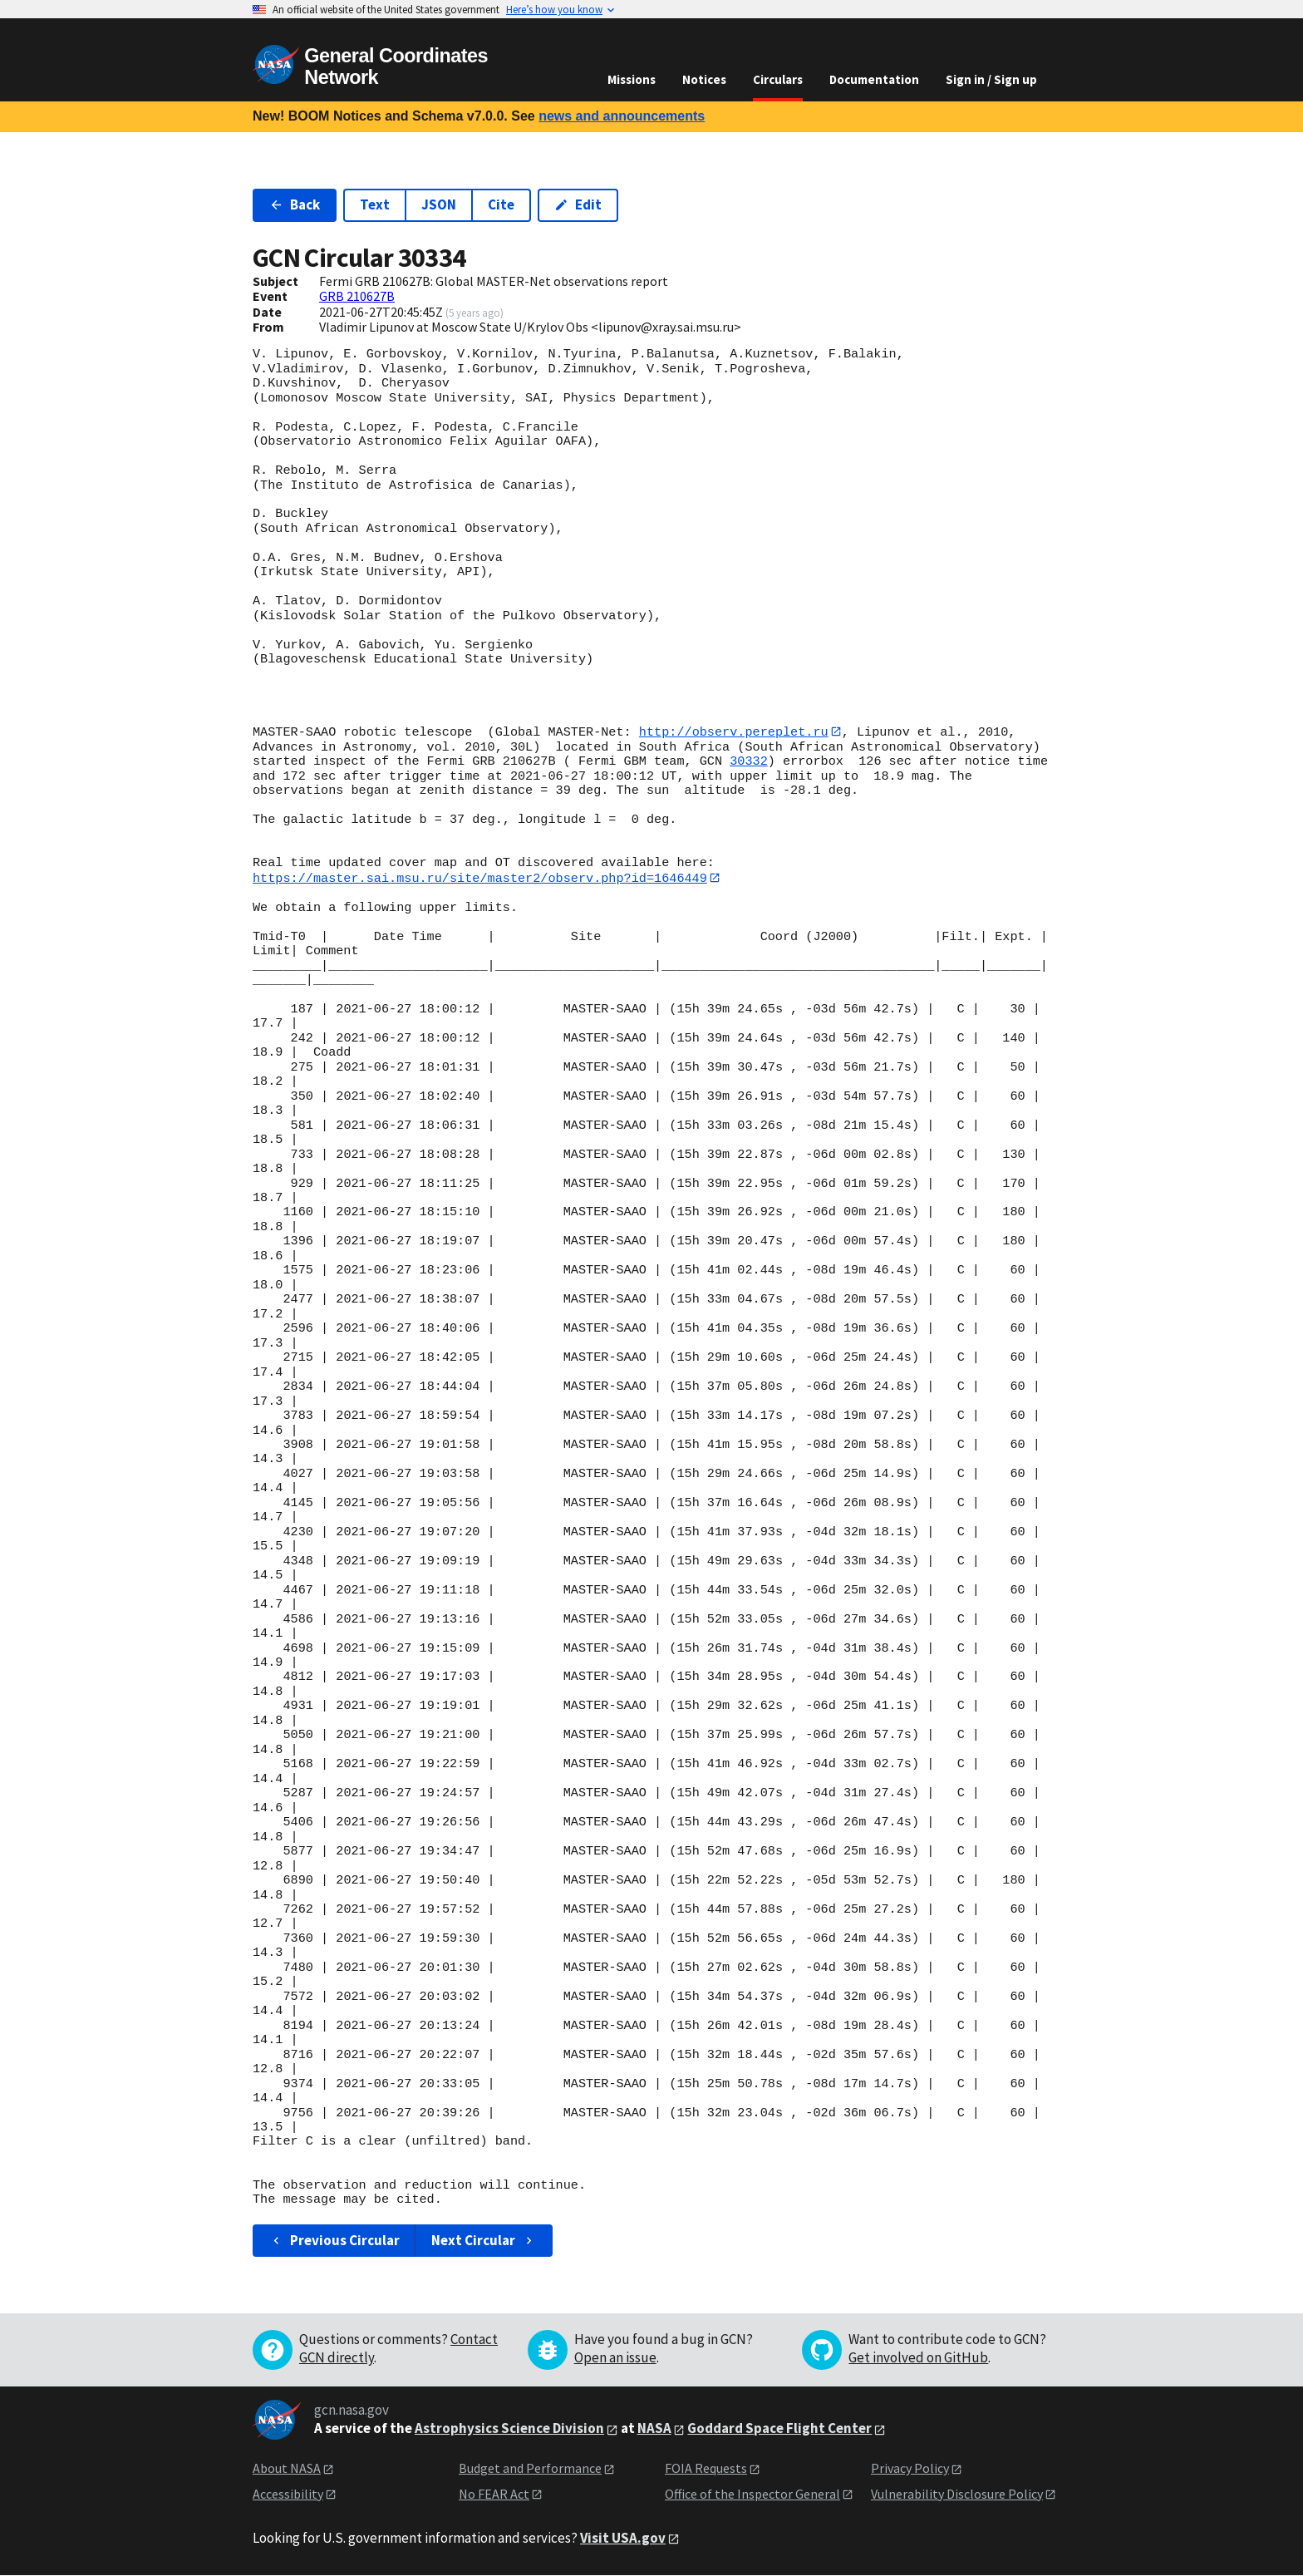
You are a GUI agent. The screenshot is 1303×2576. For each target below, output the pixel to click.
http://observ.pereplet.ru (734, 732)
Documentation (874, 79)
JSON (438, 204)
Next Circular (483, 2241)
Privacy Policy (910, 2468)
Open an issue (615, 2358)
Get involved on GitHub (918, 2358)
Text (375, 204)
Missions (631, 79)
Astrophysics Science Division (509, 2429)
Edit (578, 204)
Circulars (778, 79)
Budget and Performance (530, 2468)
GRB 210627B (357, 296)
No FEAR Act (494, 2493)
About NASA (287, 2468)
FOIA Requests (706, 2468)
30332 (749, 762)
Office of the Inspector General (752, 2493)
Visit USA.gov (623, 2538)
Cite (501, 204)
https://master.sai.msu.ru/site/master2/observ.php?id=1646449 (480, 877)
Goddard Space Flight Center (779, 2429)
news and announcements (621, 116)
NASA (654, 2429)
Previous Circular (334, 2241)
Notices (704, 79)
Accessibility (288, 2493)
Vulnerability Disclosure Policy (957, 2493)
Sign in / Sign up (991, 79)
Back (294, 204)
